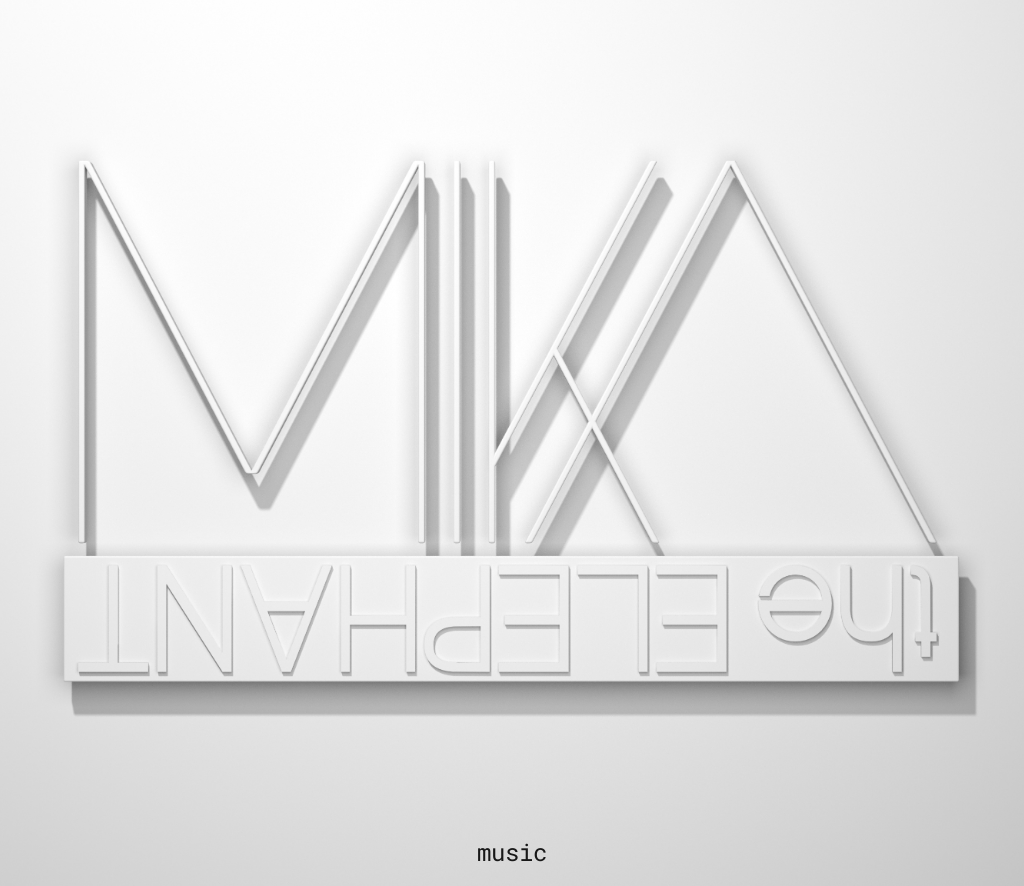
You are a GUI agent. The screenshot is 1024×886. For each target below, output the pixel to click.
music (512, 852)
